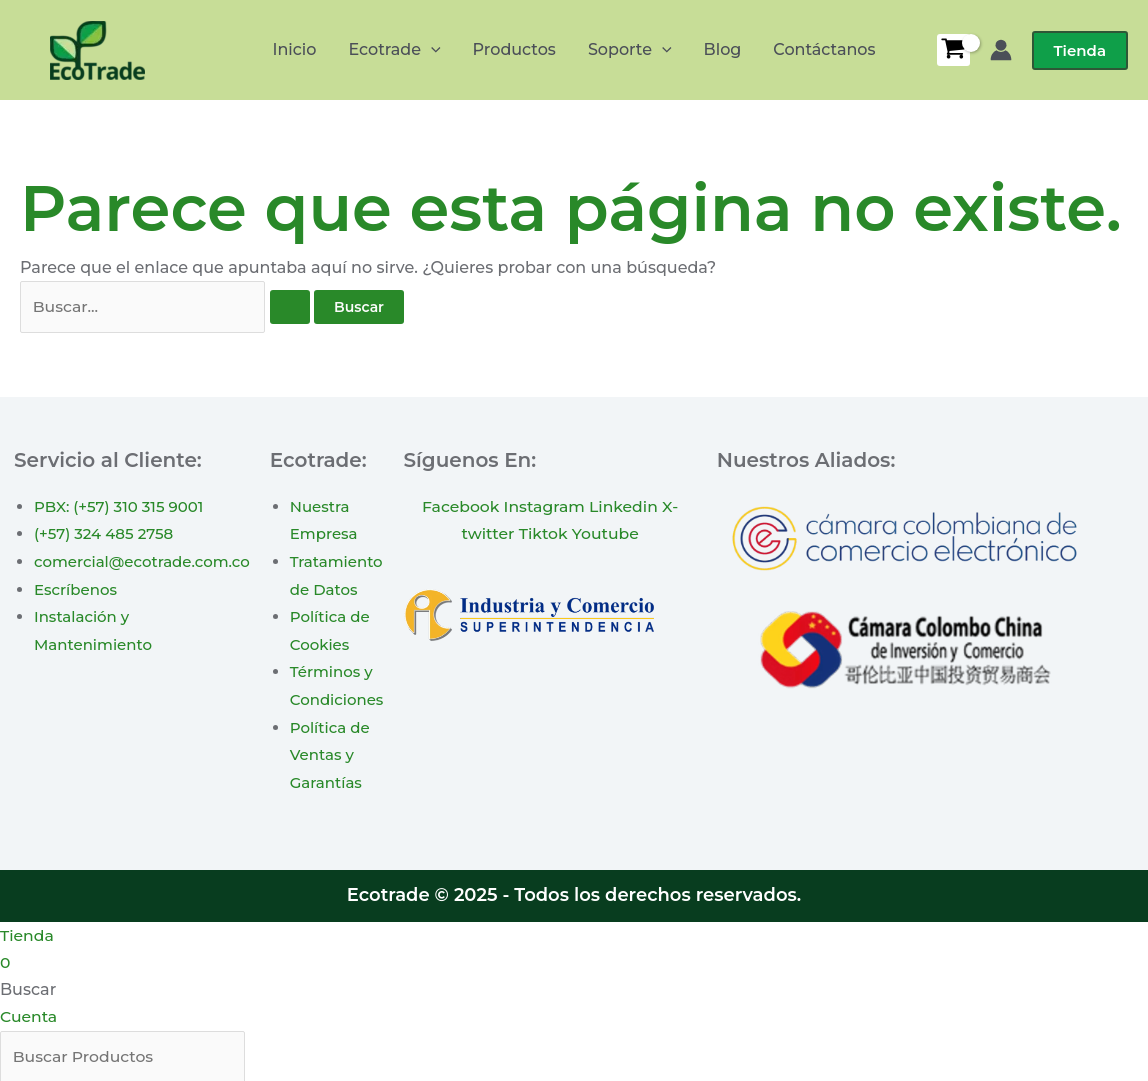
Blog (723, 49)
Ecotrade (394, 50)
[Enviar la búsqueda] (290, 308)
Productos (514, 49)
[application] (431, 50)
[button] (1080, 50)
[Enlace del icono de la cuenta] (1001, 50)
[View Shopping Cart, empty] (953, 50)
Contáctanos (824, 49)
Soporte (630, 50)
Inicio (294, 49)
